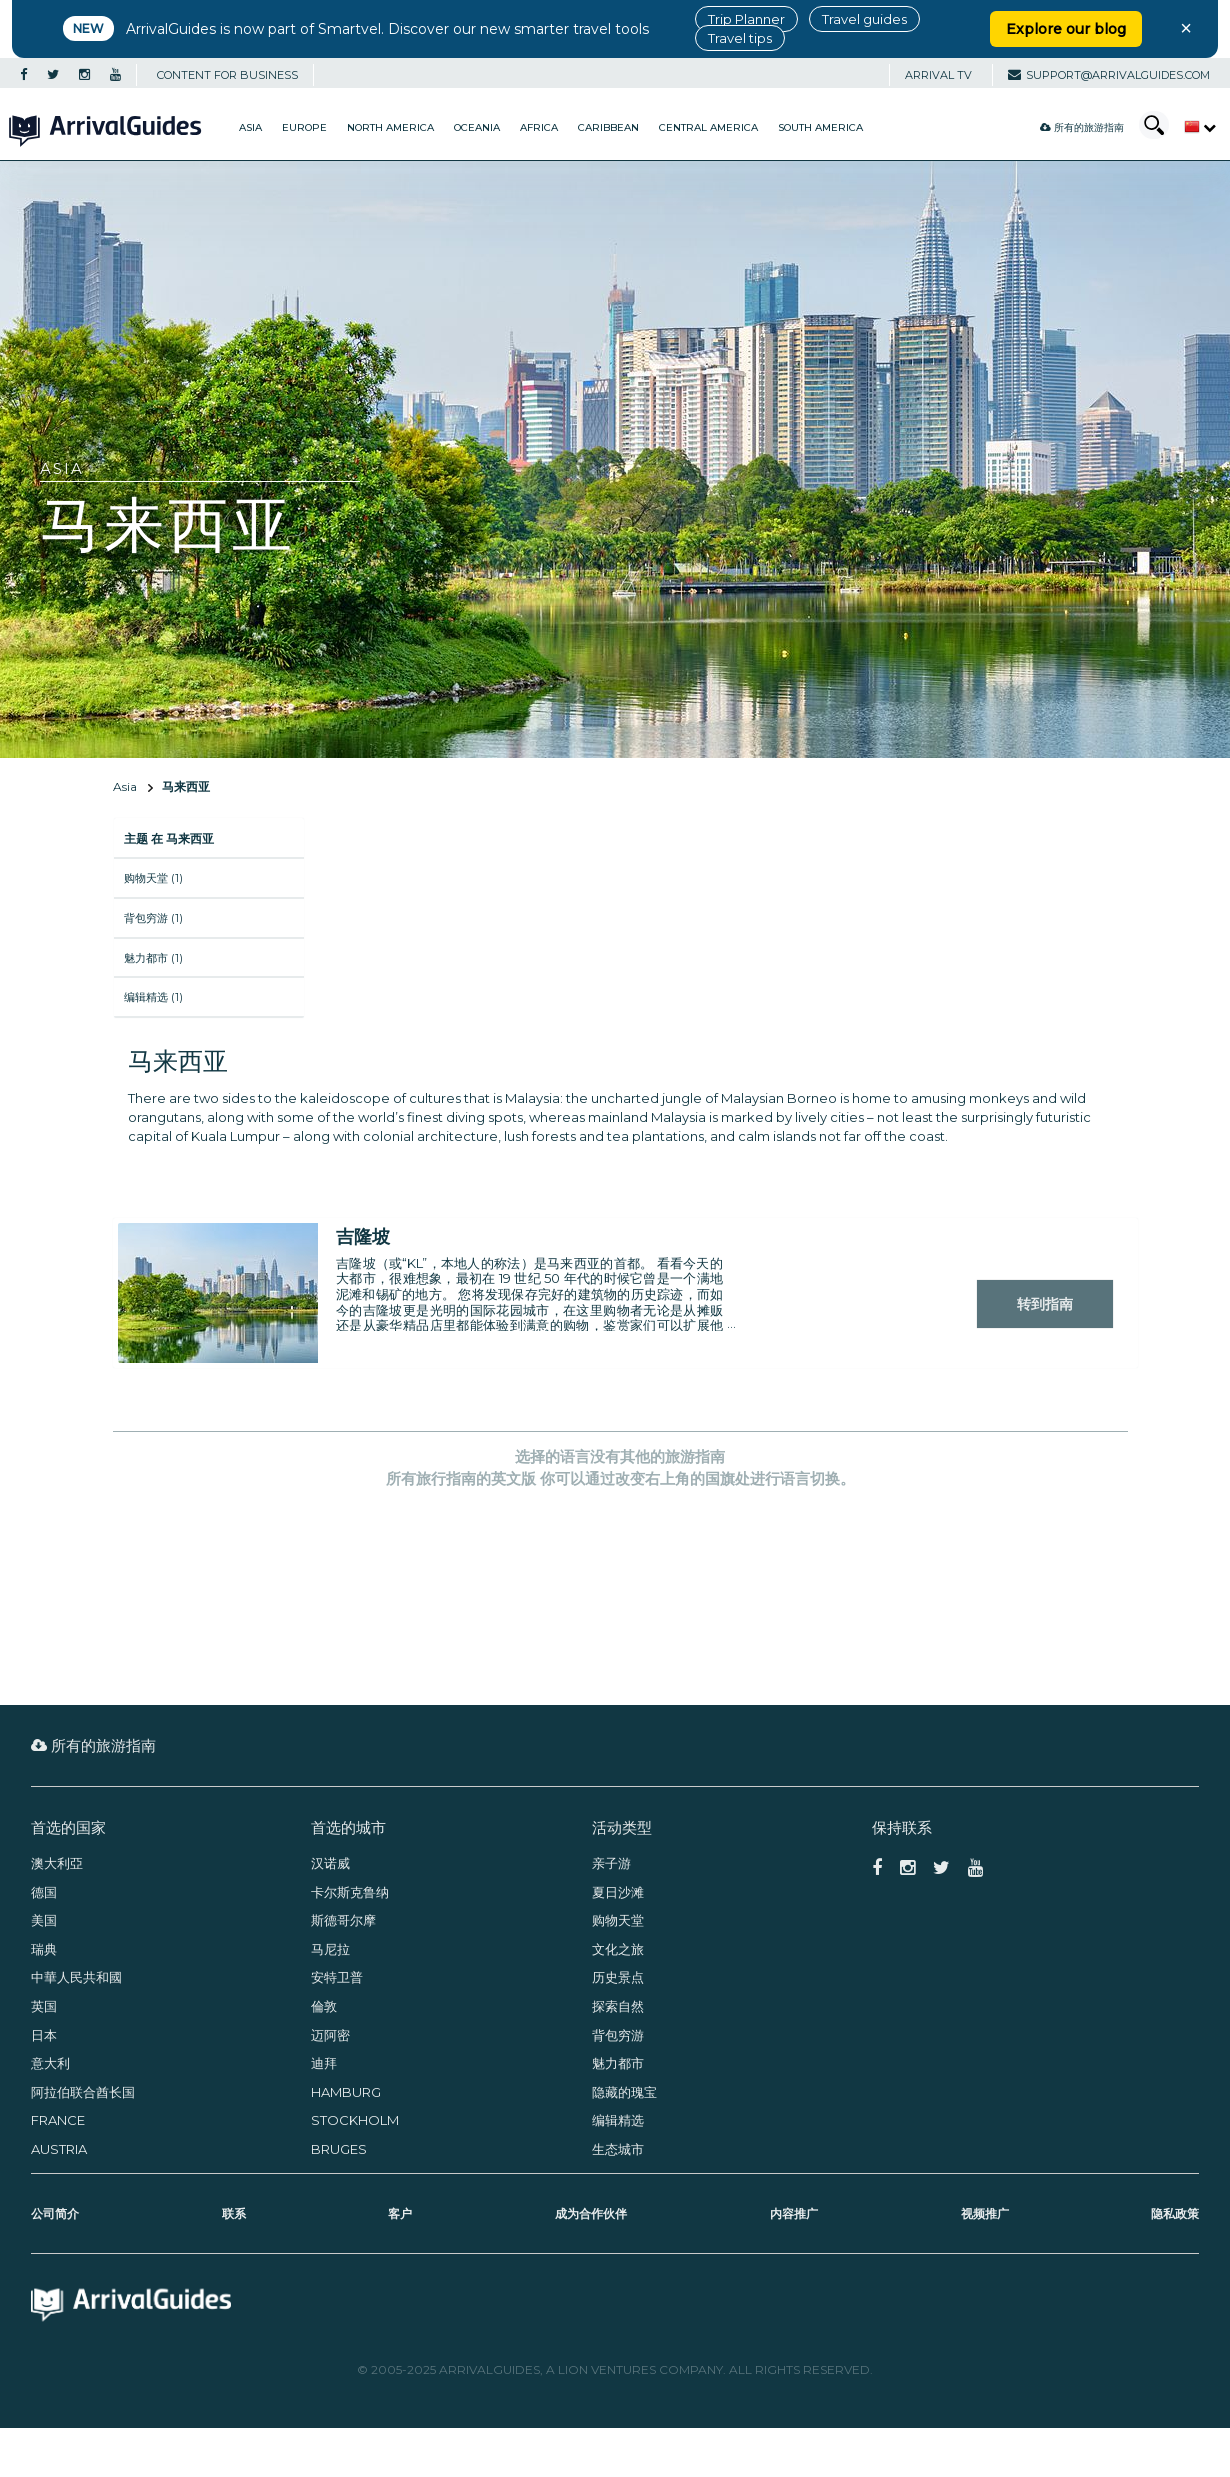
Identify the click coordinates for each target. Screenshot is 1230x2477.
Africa (539, 127)
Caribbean (608, 127)
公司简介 (55, 2213)
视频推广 (985, 2213)
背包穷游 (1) (153, 918)
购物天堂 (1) (153, 878)
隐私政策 (1175, 2213)
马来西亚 (186, 786)
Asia (250, 127)
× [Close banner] (1186, 28)
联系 (234, 2213)
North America (390, 127)
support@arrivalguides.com (1109, 75)
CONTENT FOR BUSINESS (227, 75)
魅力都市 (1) (153, 958)
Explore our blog (1066, 29)
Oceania (477, 127)
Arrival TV (938, 75)
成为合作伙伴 (591, 2213)
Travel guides (864, 19)
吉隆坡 (363, 1237)
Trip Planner (746, 19)
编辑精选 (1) (153, 997)
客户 (400, 2213)
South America (820, 127)
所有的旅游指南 (1082, 127)
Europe (304, 127)
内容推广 (794, 2213)
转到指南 (1045, 1304)
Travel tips (740, 38)
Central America (708, 127)
